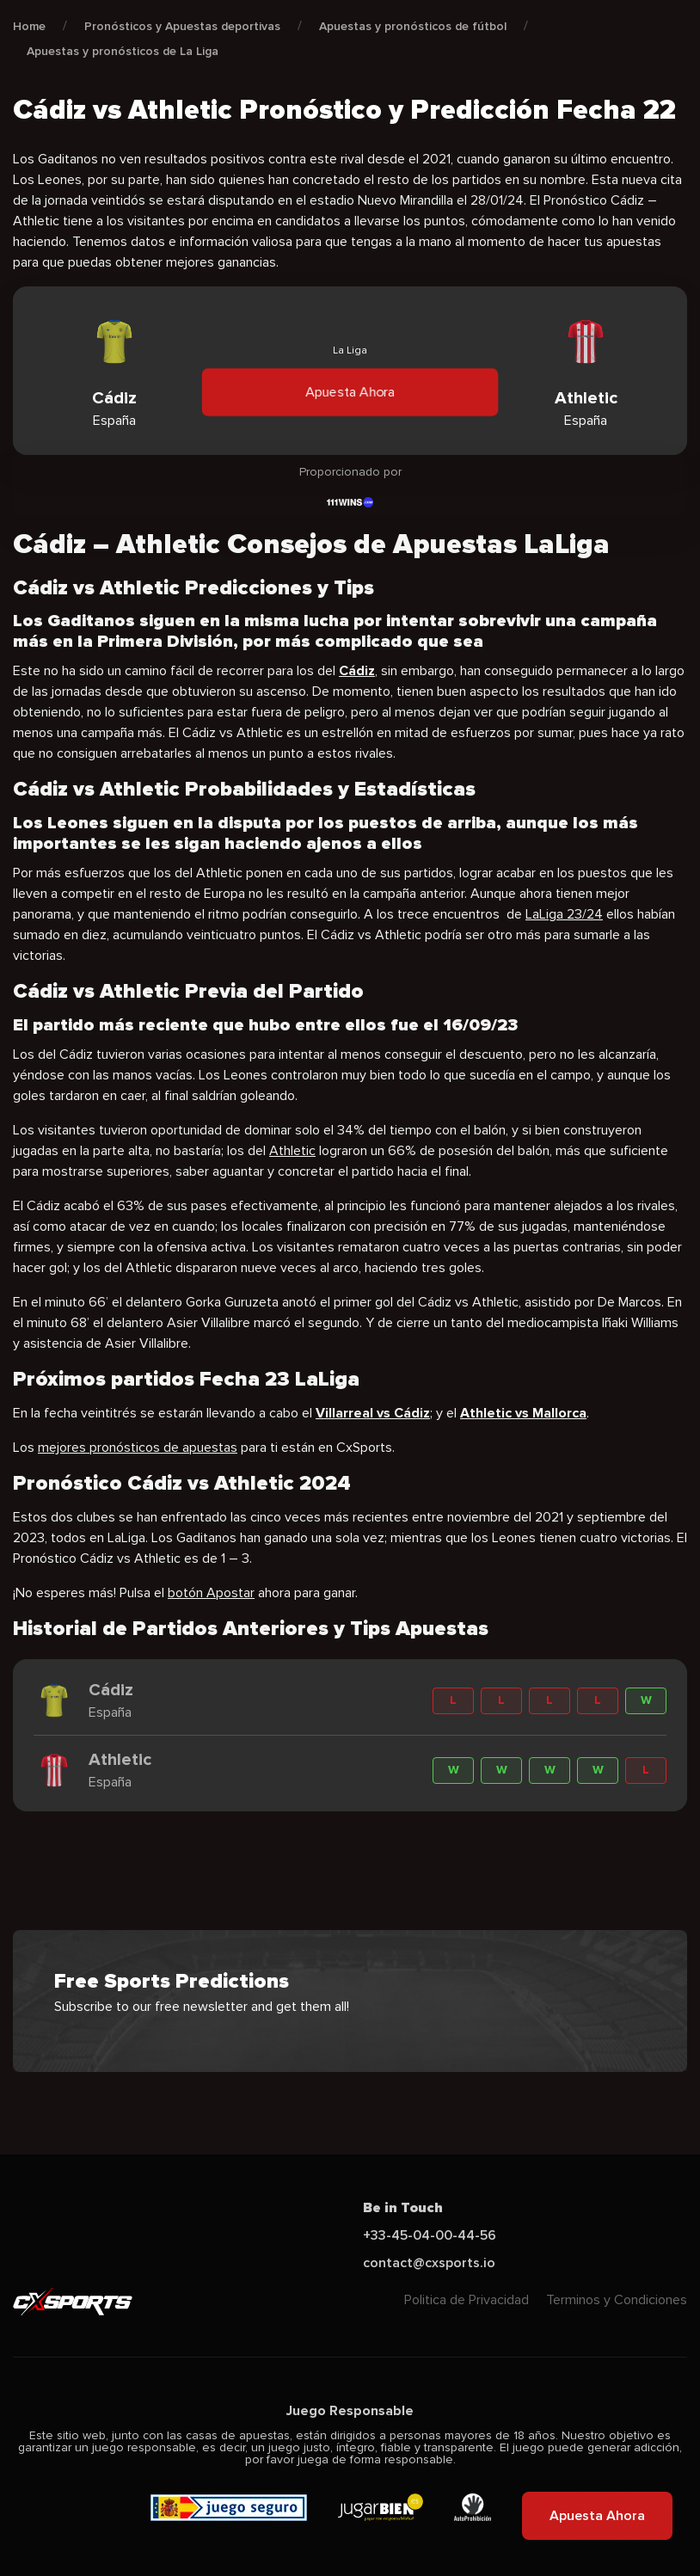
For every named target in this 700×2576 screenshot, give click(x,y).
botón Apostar (211, 1593)
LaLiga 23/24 (564, 914)
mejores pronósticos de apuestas (137, 1447)
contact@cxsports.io (429, 2263)
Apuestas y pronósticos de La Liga (122, 51)
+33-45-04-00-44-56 (429, 2235)
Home (29, 26)
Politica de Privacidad (466, 2300)
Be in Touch (403, 2207)
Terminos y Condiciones (616, 2300)
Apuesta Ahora (350, 392)
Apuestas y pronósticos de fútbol (413, 26)
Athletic (292, 1150)
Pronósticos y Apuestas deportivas (182, 26)
